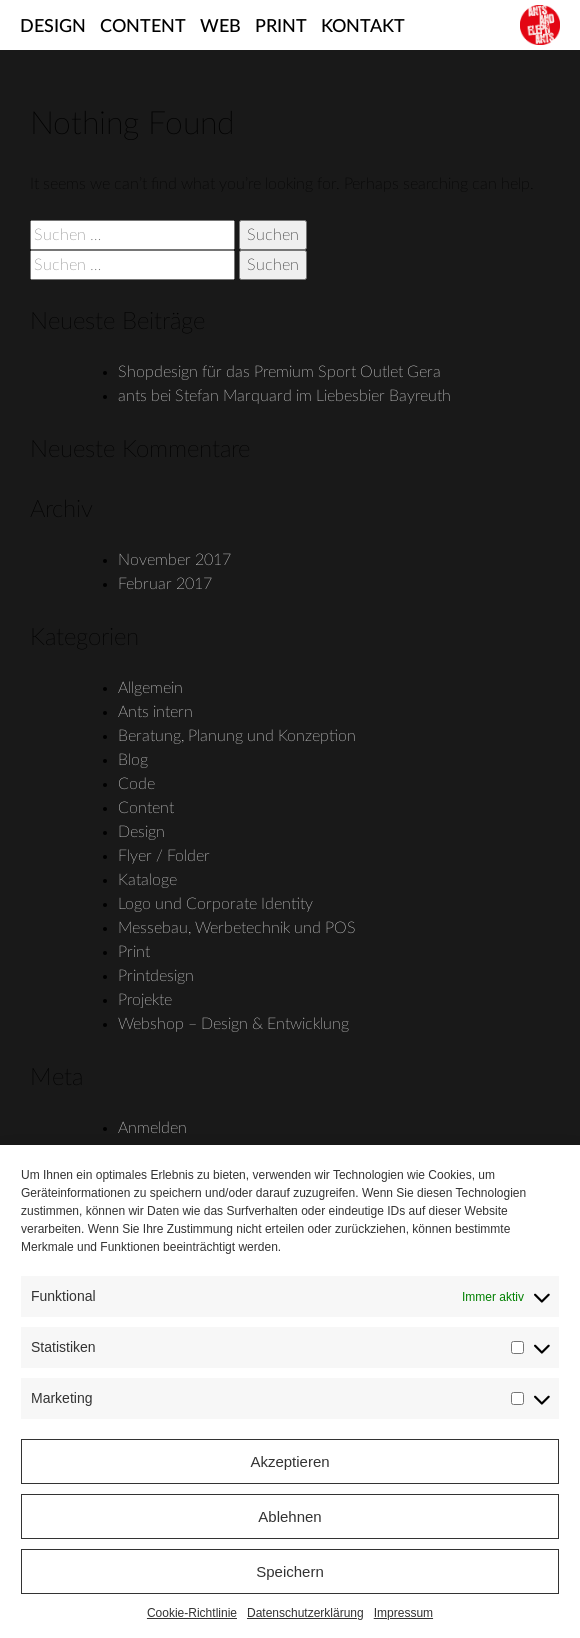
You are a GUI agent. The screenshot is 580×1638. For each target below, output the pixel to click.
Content (143, 27)
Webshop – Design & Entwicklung (233, 1024)
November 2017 (174, 560)
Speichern (290, 1571)
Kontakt (363, 27)
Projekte (145, 1000)
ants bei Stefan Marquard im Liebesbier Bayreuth (284, 396)
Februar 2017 (165, 584)
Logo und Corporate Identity (215, 904)
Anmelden (152, 1128)
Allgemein (150, 688)
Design (53, 27)
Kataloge (147, 880)
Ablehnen (289, 1516)
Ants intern (155, 712)
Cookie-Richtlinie (192, 1613)
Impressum (403, 1613)
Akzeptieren (289, 1461)
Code (136, 784)
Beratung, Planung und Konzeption (237, 736)
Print (281, 27)
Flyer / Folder (164, 856)
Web (220, 27)
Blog (133, 760)
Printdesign (156, 976)
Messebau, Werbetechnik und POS (237, 928)
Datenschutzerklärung (305, 1613)
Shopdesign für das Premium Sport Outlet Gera (279, 372)
